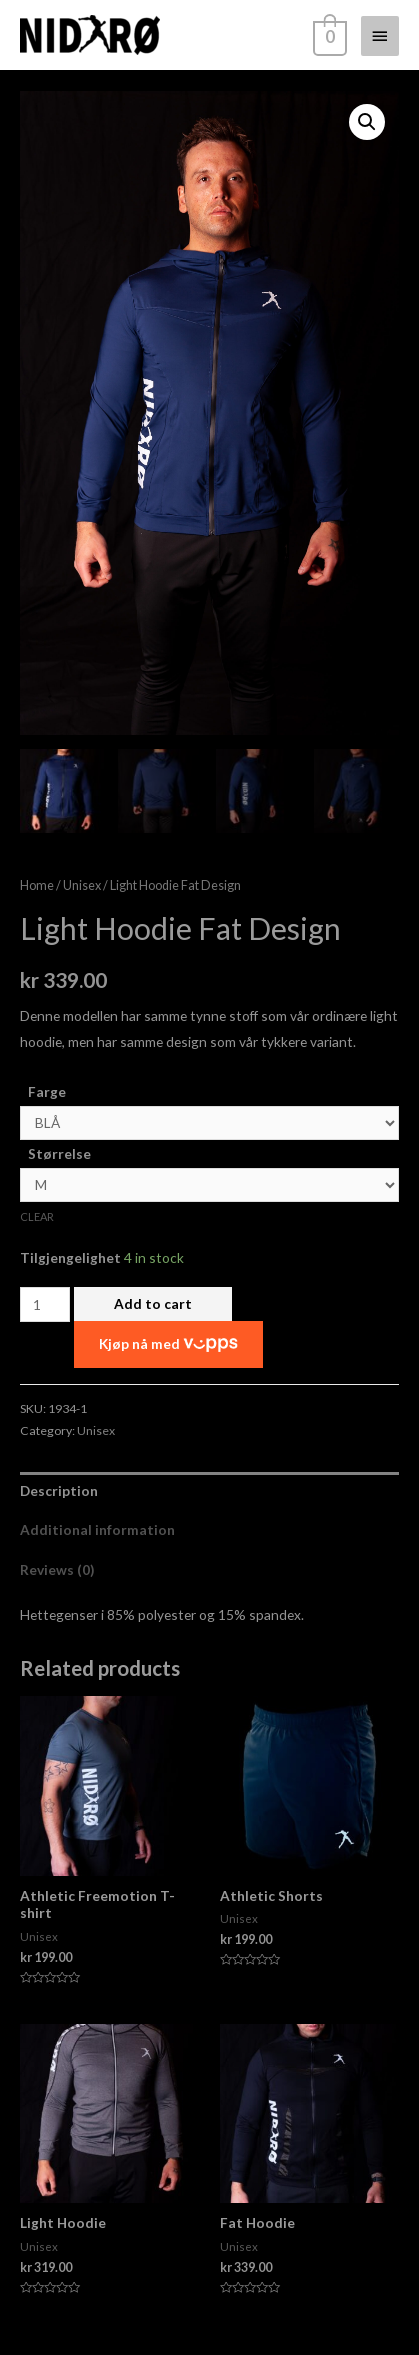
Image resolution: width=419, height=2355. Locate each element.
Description (59, 1491)
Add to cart (153, 1303)
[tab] (209, 1491)
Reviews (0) (57, 1569)
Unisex (82, 886)
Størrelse (59, 1154)
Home (37, 886)
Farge (47, 1091)
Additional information (97, 1530)
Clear (37, 1217)
